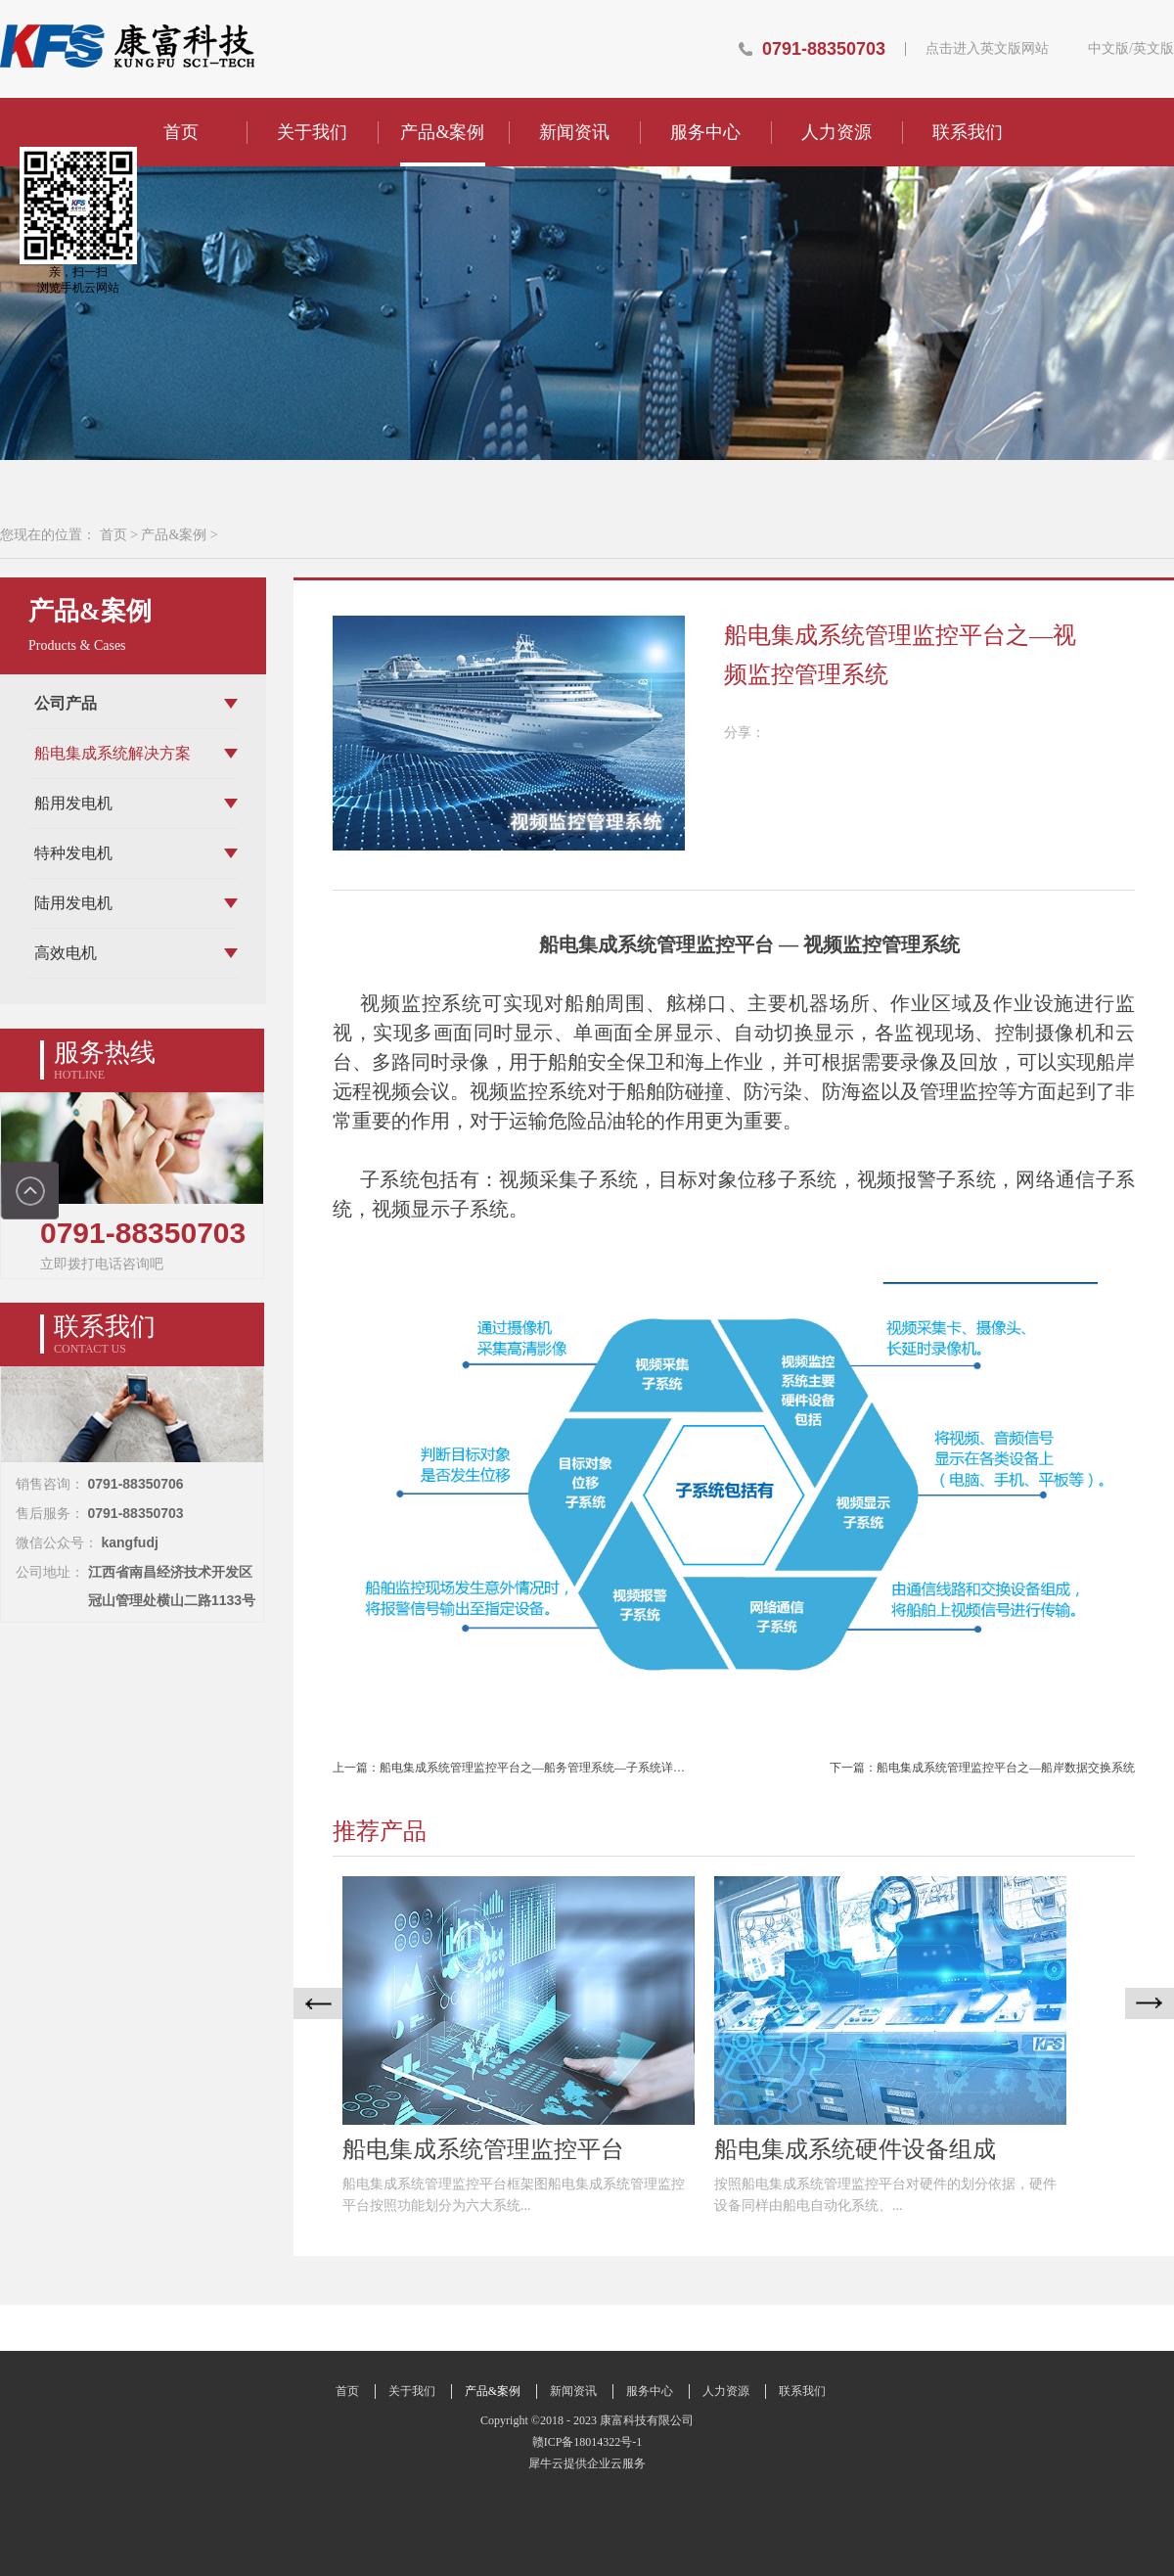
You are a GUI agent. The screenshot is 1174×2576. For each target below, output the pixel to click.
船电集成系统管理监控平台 (483, 2149)
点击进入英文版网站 (987, 49)
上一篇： (526, 1767)
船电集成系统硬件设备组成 (855, 2149)
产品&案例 (173, 535)
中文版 (1108, 49)
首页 (181, 132)
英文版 (1153, 49)
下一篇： (982, 1767)
